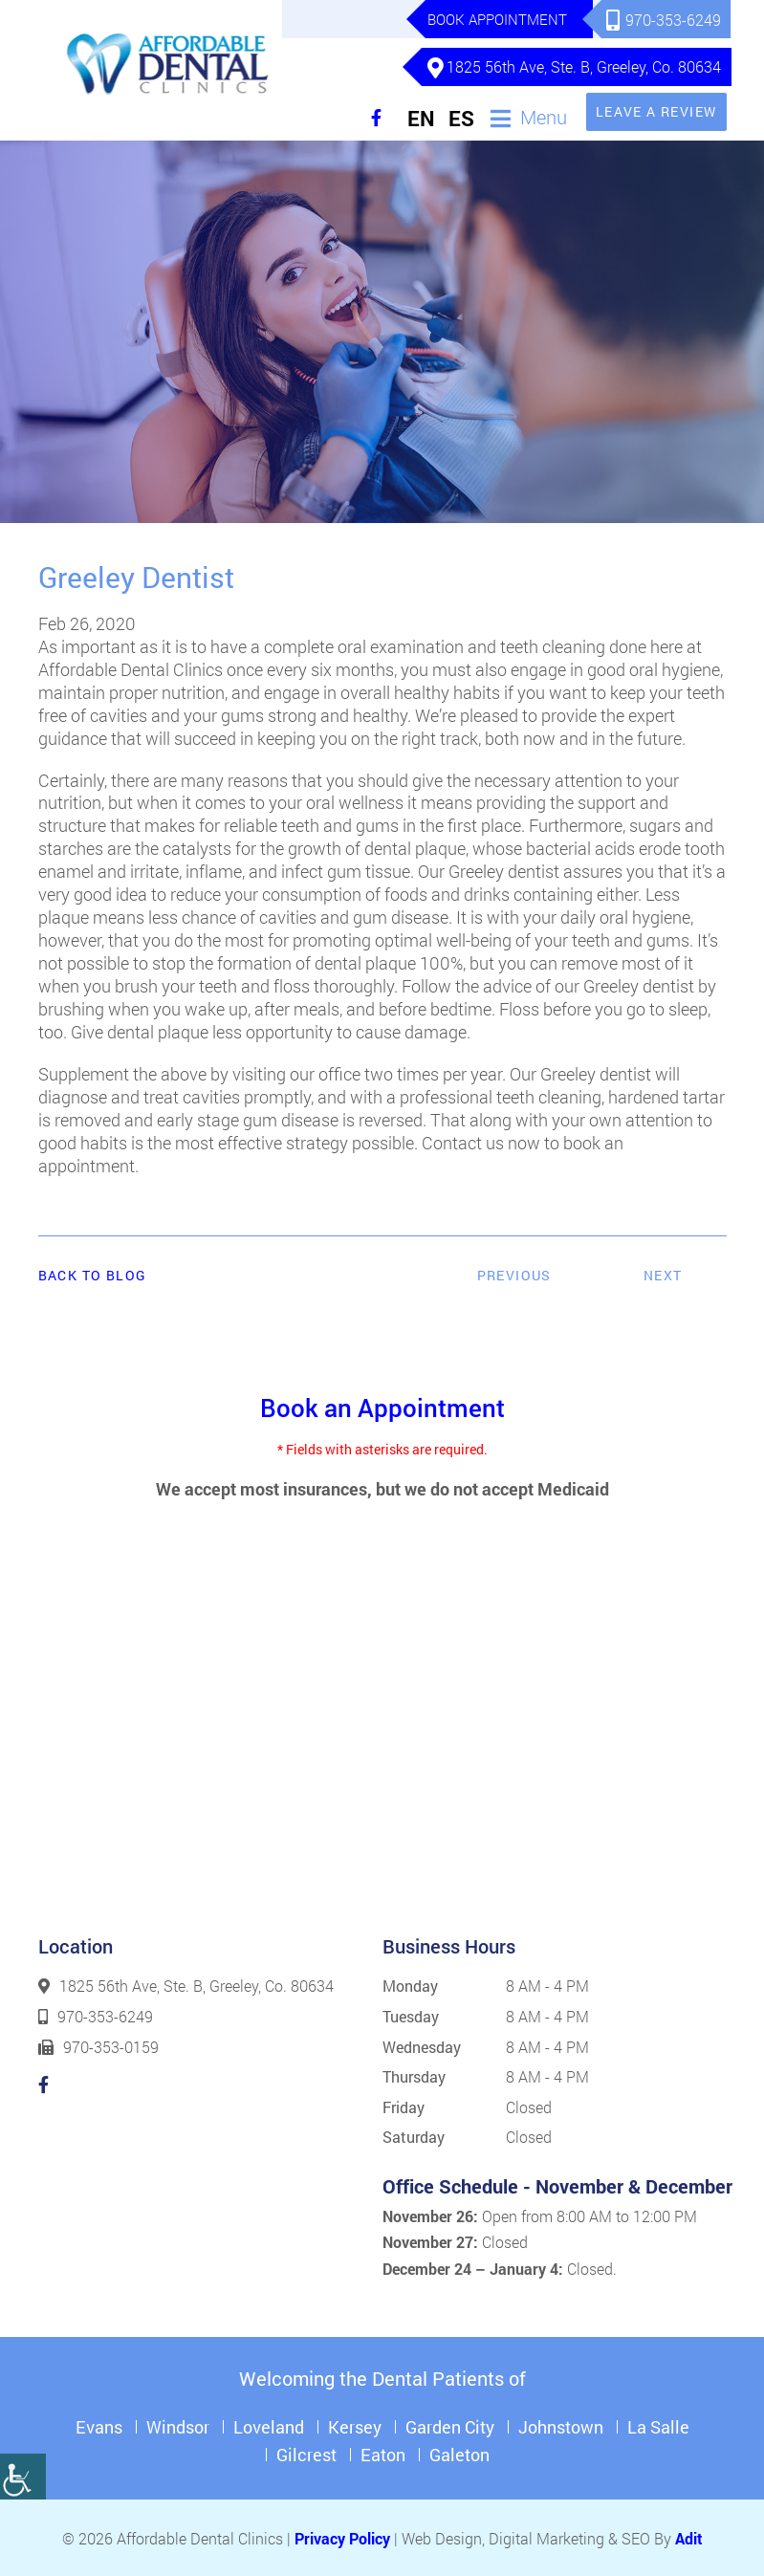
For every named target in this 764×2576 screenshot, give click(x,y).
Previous (514, 1274)
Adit (689, 2536)
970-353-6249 (664, 20)
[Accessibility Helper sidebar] (23, 2477)
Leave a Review (656, 109)
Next (663, 1274)
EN (421, 117)
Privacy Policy (342, 2536)
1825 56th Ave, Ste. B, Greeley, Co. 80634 (575, 67)
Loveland (268, 2424)
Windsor (177, 2424)
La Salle (658, 2424)
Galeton (459, 2452)
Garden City (449, 2424)
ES (461, 117)
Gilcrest (306, 2452)
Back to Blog (92, 1274)
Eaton (382, 2452)
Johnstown (560, 2424)
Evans (99, 2424)
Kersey (355, 2424)
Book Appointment (496, 19)
